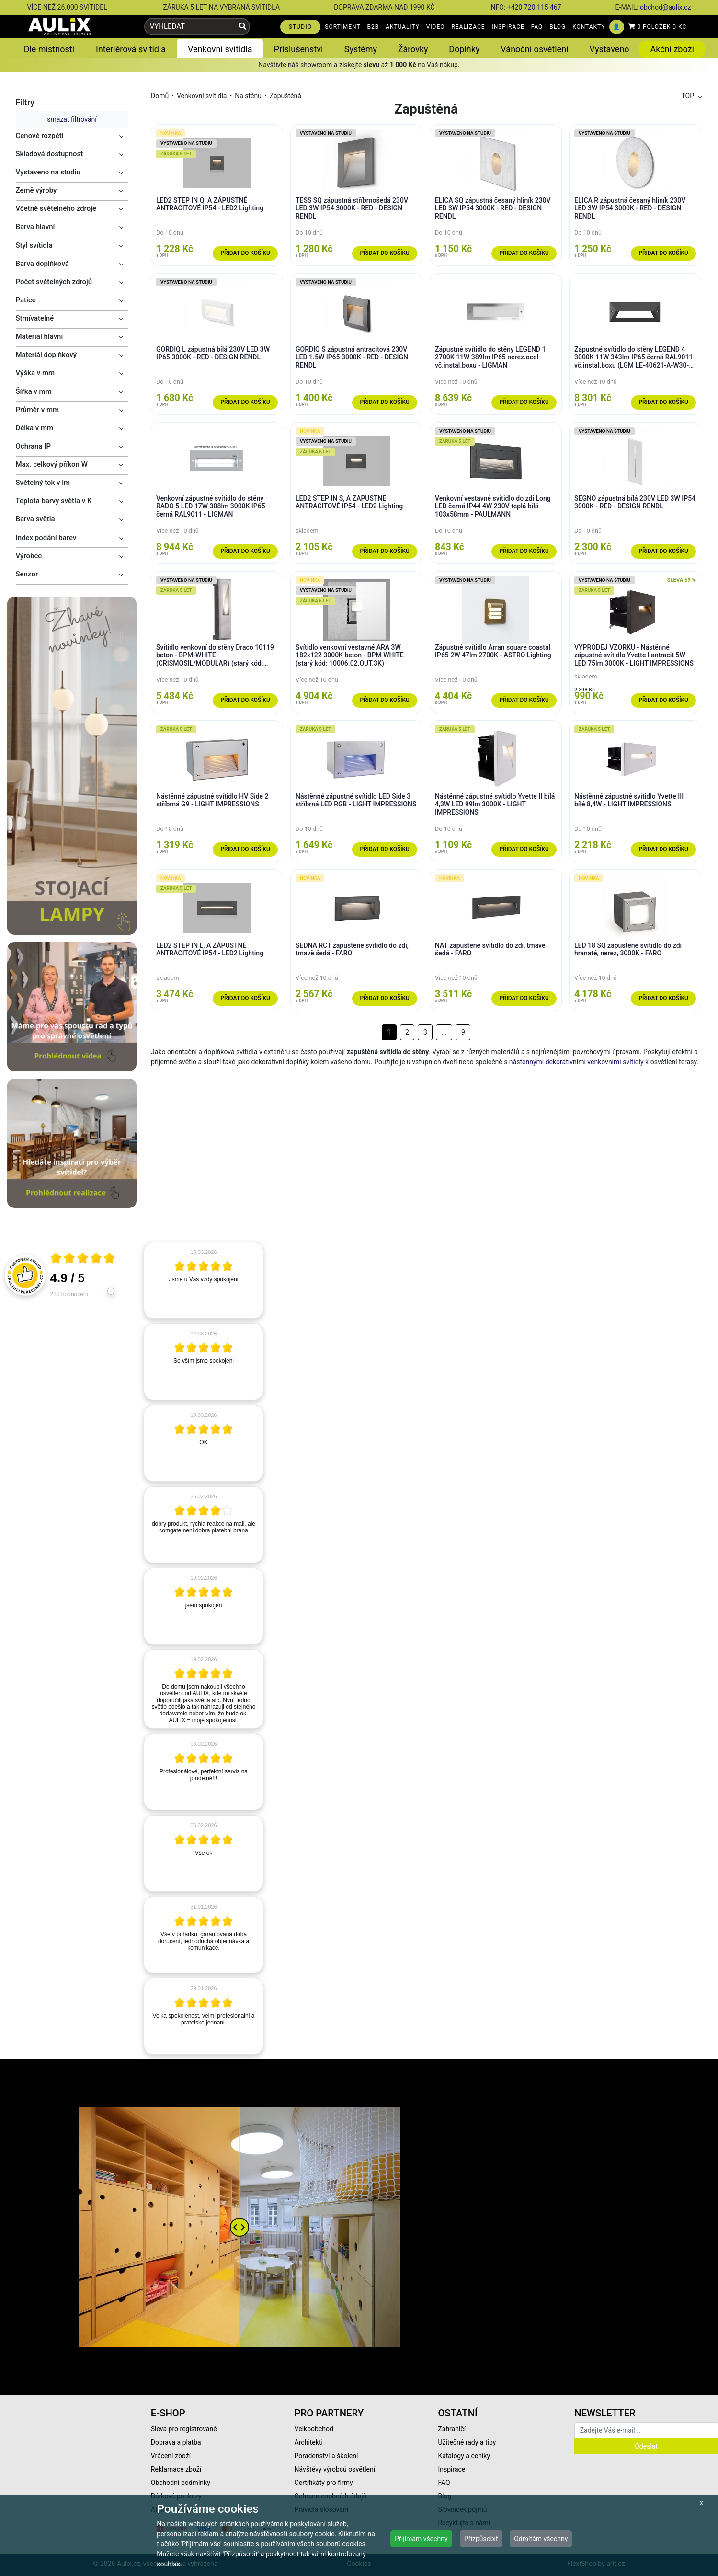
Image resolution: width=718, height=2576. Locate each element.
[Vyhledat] (242, 26)
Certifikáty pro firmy (324, 2482)
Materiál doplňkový (46, 354)
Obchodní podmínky (180, 2482)
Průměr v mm (37, 409)
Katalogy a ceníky (464, 2456)
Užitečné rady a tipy (467, 2442)
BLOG (557, 26)
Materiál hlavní (39, 336)
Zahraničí (452, 2429)
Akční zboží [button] (672, 49)
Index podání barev (46, 537)
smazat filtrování (71, 119)
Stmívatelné (35, 318)
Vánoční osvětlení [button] (534, 49)
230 (69, 1294)
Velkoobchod (314, 2429)
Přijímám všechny (421, 2538)
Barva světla (35, 519)
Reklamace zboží (176, 2469)
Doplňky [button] (464, 49)
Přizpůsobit (481, 2538)
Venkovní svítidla (202, 96)
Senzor (27, 574)
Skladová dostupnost (49, 154)
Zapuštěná (285, 96)
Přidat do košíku (245, 253)
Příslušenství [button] (298, 49)
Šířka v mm (34, 391)
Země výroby (36, 190)
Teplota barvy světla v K (54, 500)
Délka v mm (35, 428)
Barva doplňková (42, 263)
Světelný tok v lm (43, 482)
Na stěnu (248, 96)
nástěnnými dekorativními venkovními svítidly (576, 1062)
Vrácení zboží (171, 2456)
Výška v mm (35, 372)
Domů (160, 96)
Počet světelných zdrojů (54, 281)
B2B (373, 26)
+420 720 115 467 (534, 7)
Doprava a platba (176, 2442)
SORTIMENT (342, 26)
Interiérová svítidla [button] (131, 49)
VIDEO (435, 26)
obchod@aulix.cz (665, 7)
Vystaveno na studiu (48, 172)
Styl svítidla (34, 245)
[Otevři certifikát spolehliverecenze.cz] (82, 1259)
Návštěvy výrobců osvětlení (335, 2469)
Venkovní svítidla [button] (220, 49)
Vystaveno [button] (609, 49)
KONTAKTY (588, 26)
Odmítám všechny (541, 2538)
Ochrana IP (33, 446)
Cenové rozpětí (40, 135)
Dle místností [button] (49, 49)
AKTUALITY (403, 26)
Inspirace (451, 2469)
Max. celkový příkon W (52, 464)
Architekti (309, 2442)
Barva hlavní (35, 226)
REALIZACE (468, 26)
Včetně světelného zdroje (56, 208)
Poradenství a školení (326, 2456)
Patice (26, 300)
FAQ (537, 26)
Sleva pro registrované (184, 2429)
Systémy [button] (360, 49)
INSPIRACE (508, 26)
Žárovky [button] (413, 49)
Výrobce (29, 556)
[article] (203, 1280)
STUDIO (300, 26)
